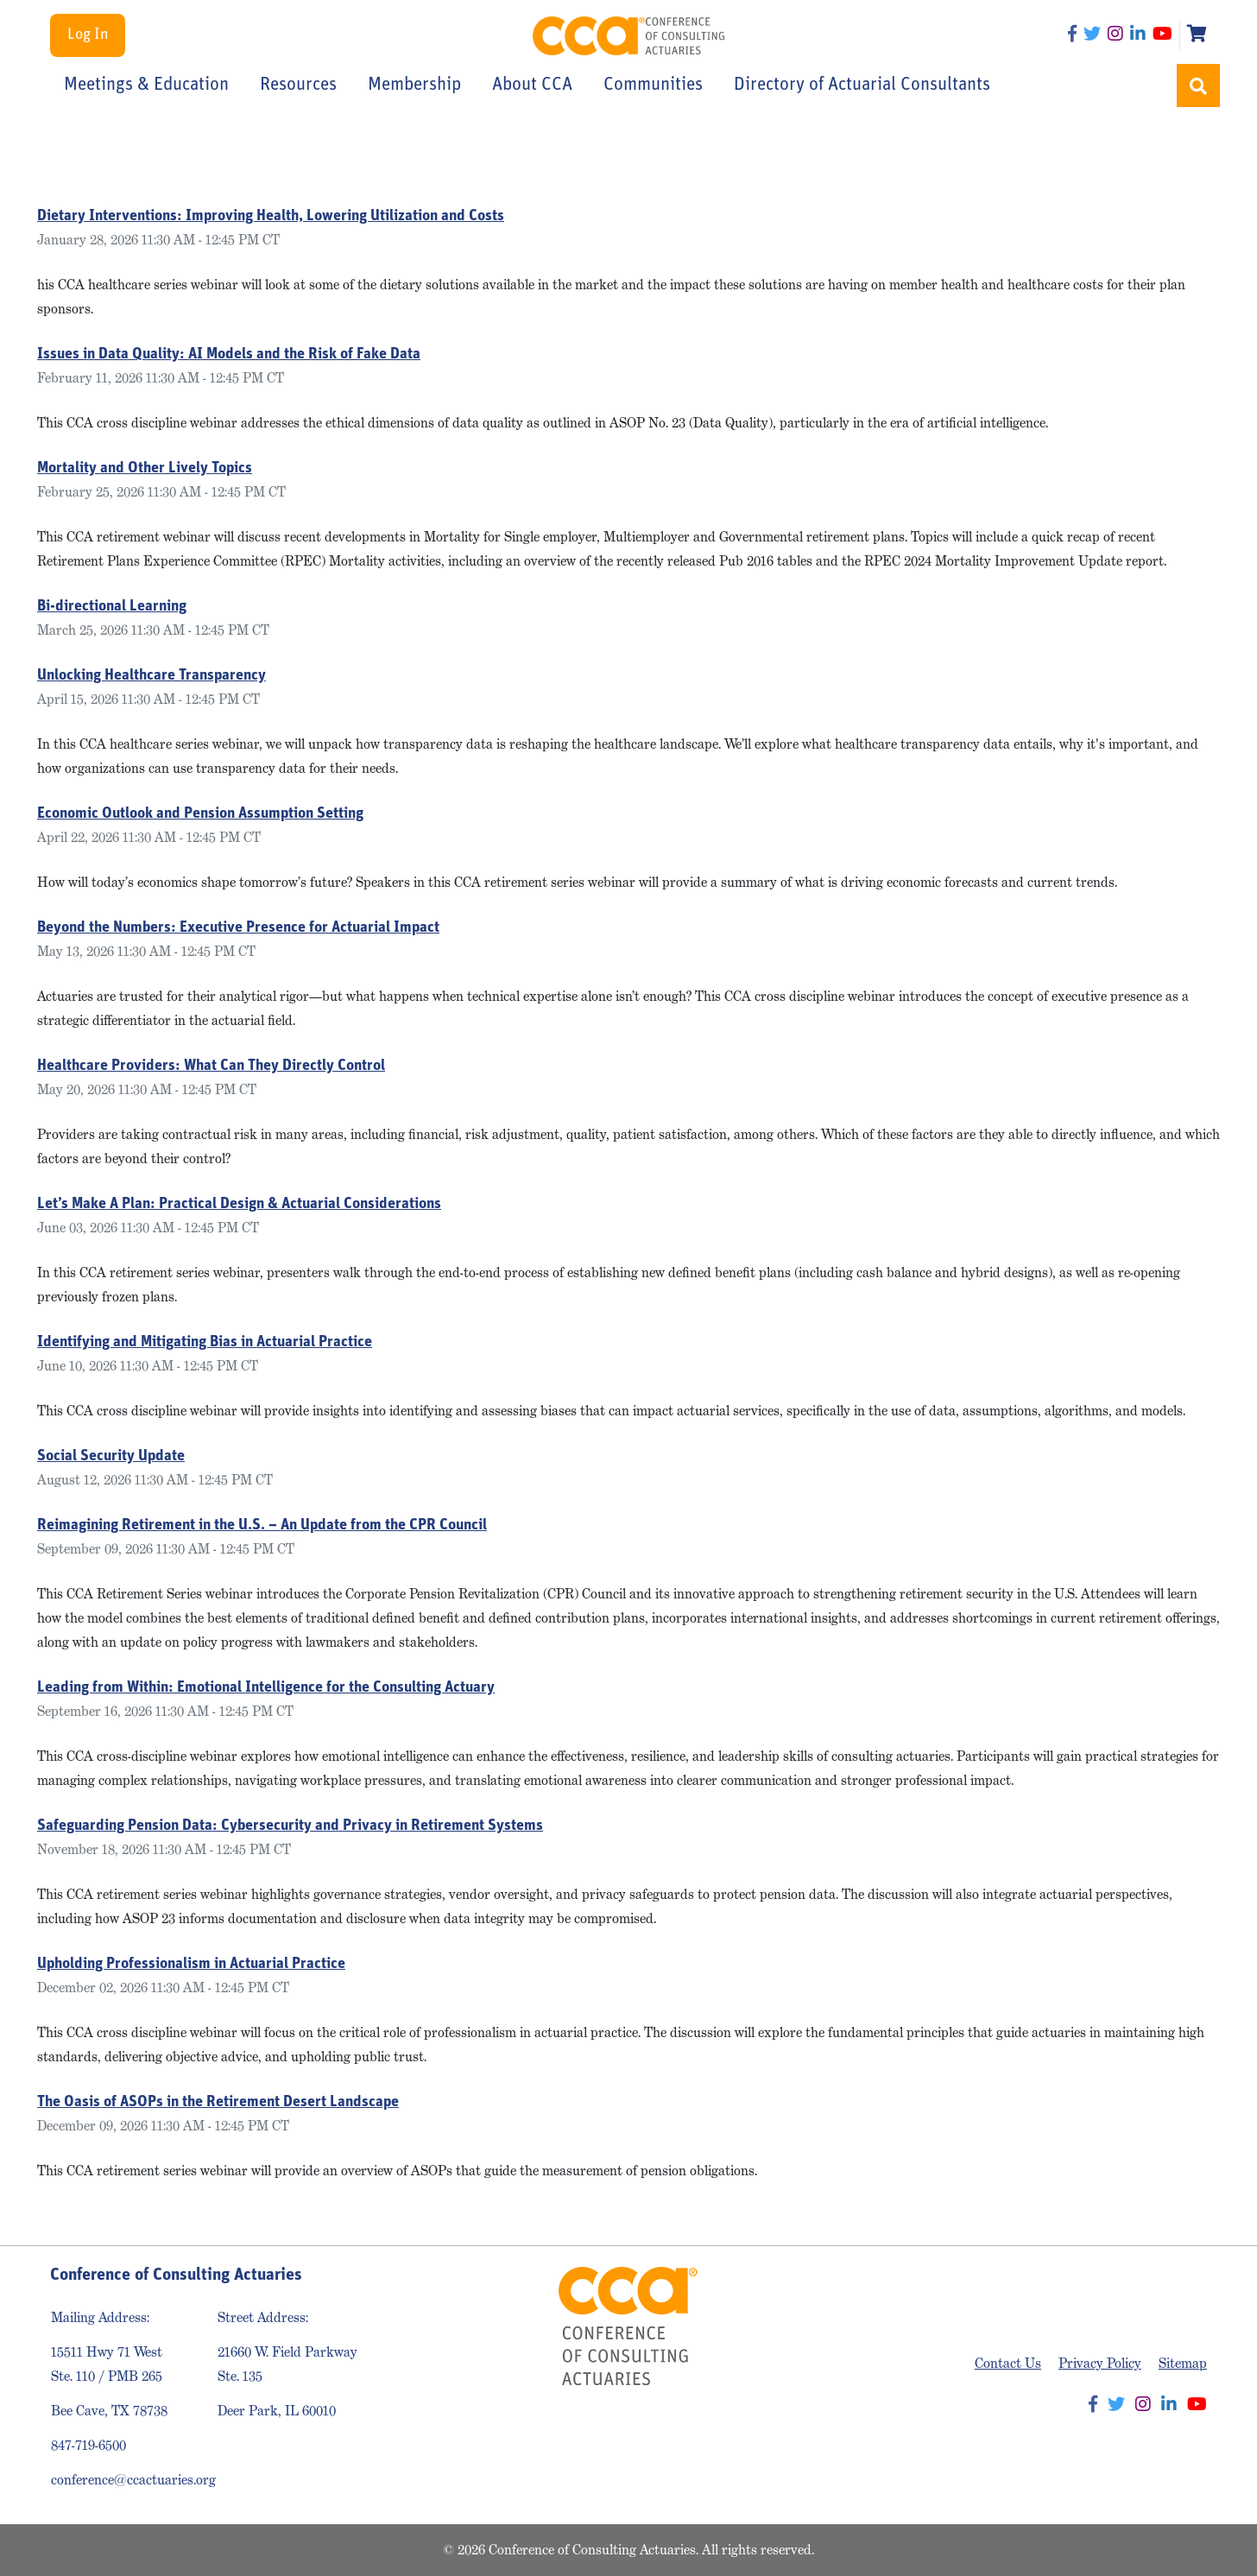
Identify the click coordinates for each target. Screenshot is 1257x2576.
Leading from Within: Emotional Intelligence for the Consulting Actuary (266, 1688)
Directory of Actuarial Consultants (862, 85)
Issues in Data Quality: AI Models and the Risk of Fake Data (228, 354)
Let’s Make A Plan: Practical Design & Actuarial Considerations (239, 1204)
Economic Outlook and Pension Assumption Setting (200, 814)
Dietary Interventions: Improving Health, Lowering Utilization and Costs (270, 216)
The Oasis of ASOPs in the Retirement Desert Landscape (218, 2102)
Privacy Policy (1099, 2363)
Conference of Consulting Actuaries (629, 35)
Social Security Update (111, 1456)
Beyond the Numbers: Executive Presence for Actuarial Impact (238, 928)
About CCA (532, 85)
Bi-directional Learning (111, 606)
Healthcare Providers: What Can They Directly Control (211, 1066)
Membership (414, 85)
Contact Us (1008, 2363)
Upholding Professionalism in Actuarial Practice (191, 1964)
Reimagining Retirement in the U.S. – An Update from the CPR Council (262, 1525)
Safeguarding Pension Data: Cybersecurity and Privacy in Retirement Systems (290, 1826)
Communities (653, 85)
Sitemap (1183, 2363)
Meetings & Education (146, 85)
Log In (87, 35)
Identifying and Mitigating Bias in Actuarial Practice (204, 1342)
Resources (298, 85)
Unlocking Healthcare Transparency (151, 676)
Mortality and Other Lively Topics (144, 468)
